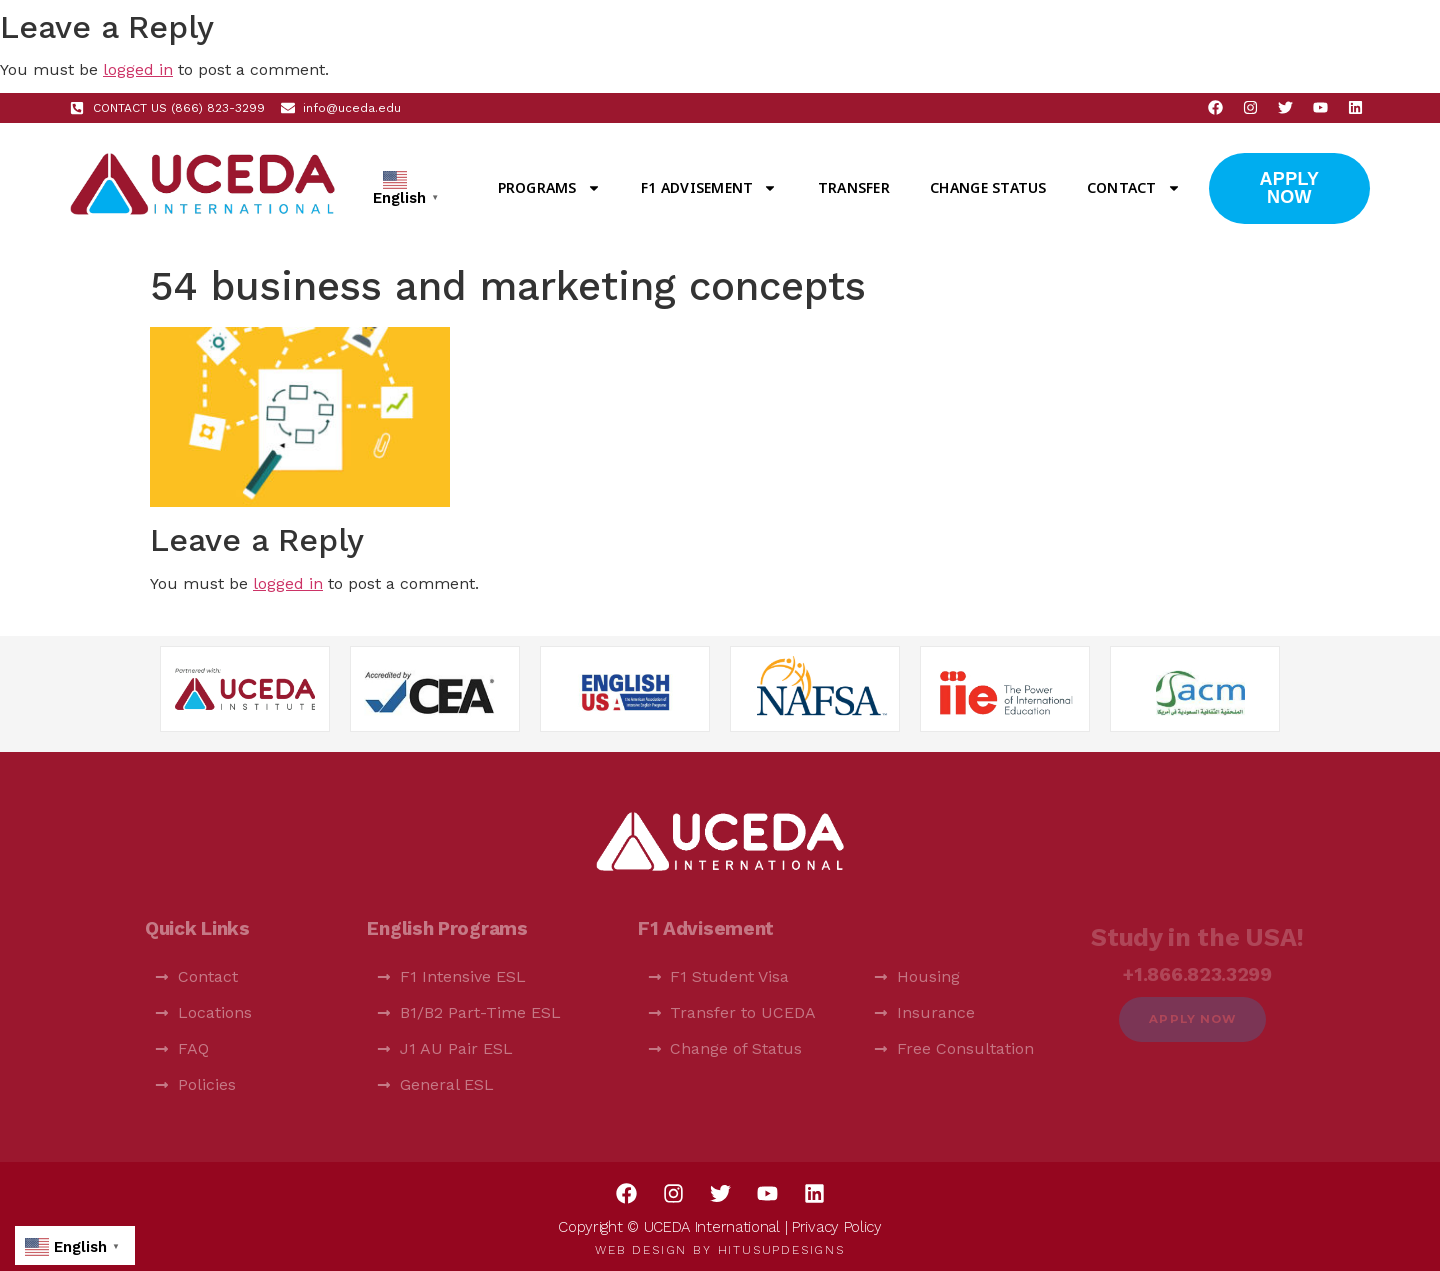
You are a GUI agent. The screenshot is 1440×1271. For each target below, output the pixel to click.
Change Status (988, 187)
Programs (549, 188)
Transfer (854, 187)
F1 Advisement (709, 188)
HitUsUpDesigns (781, 1250)
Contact (1134, 188)
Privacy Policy (837, 1227)
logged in (138, 69)
